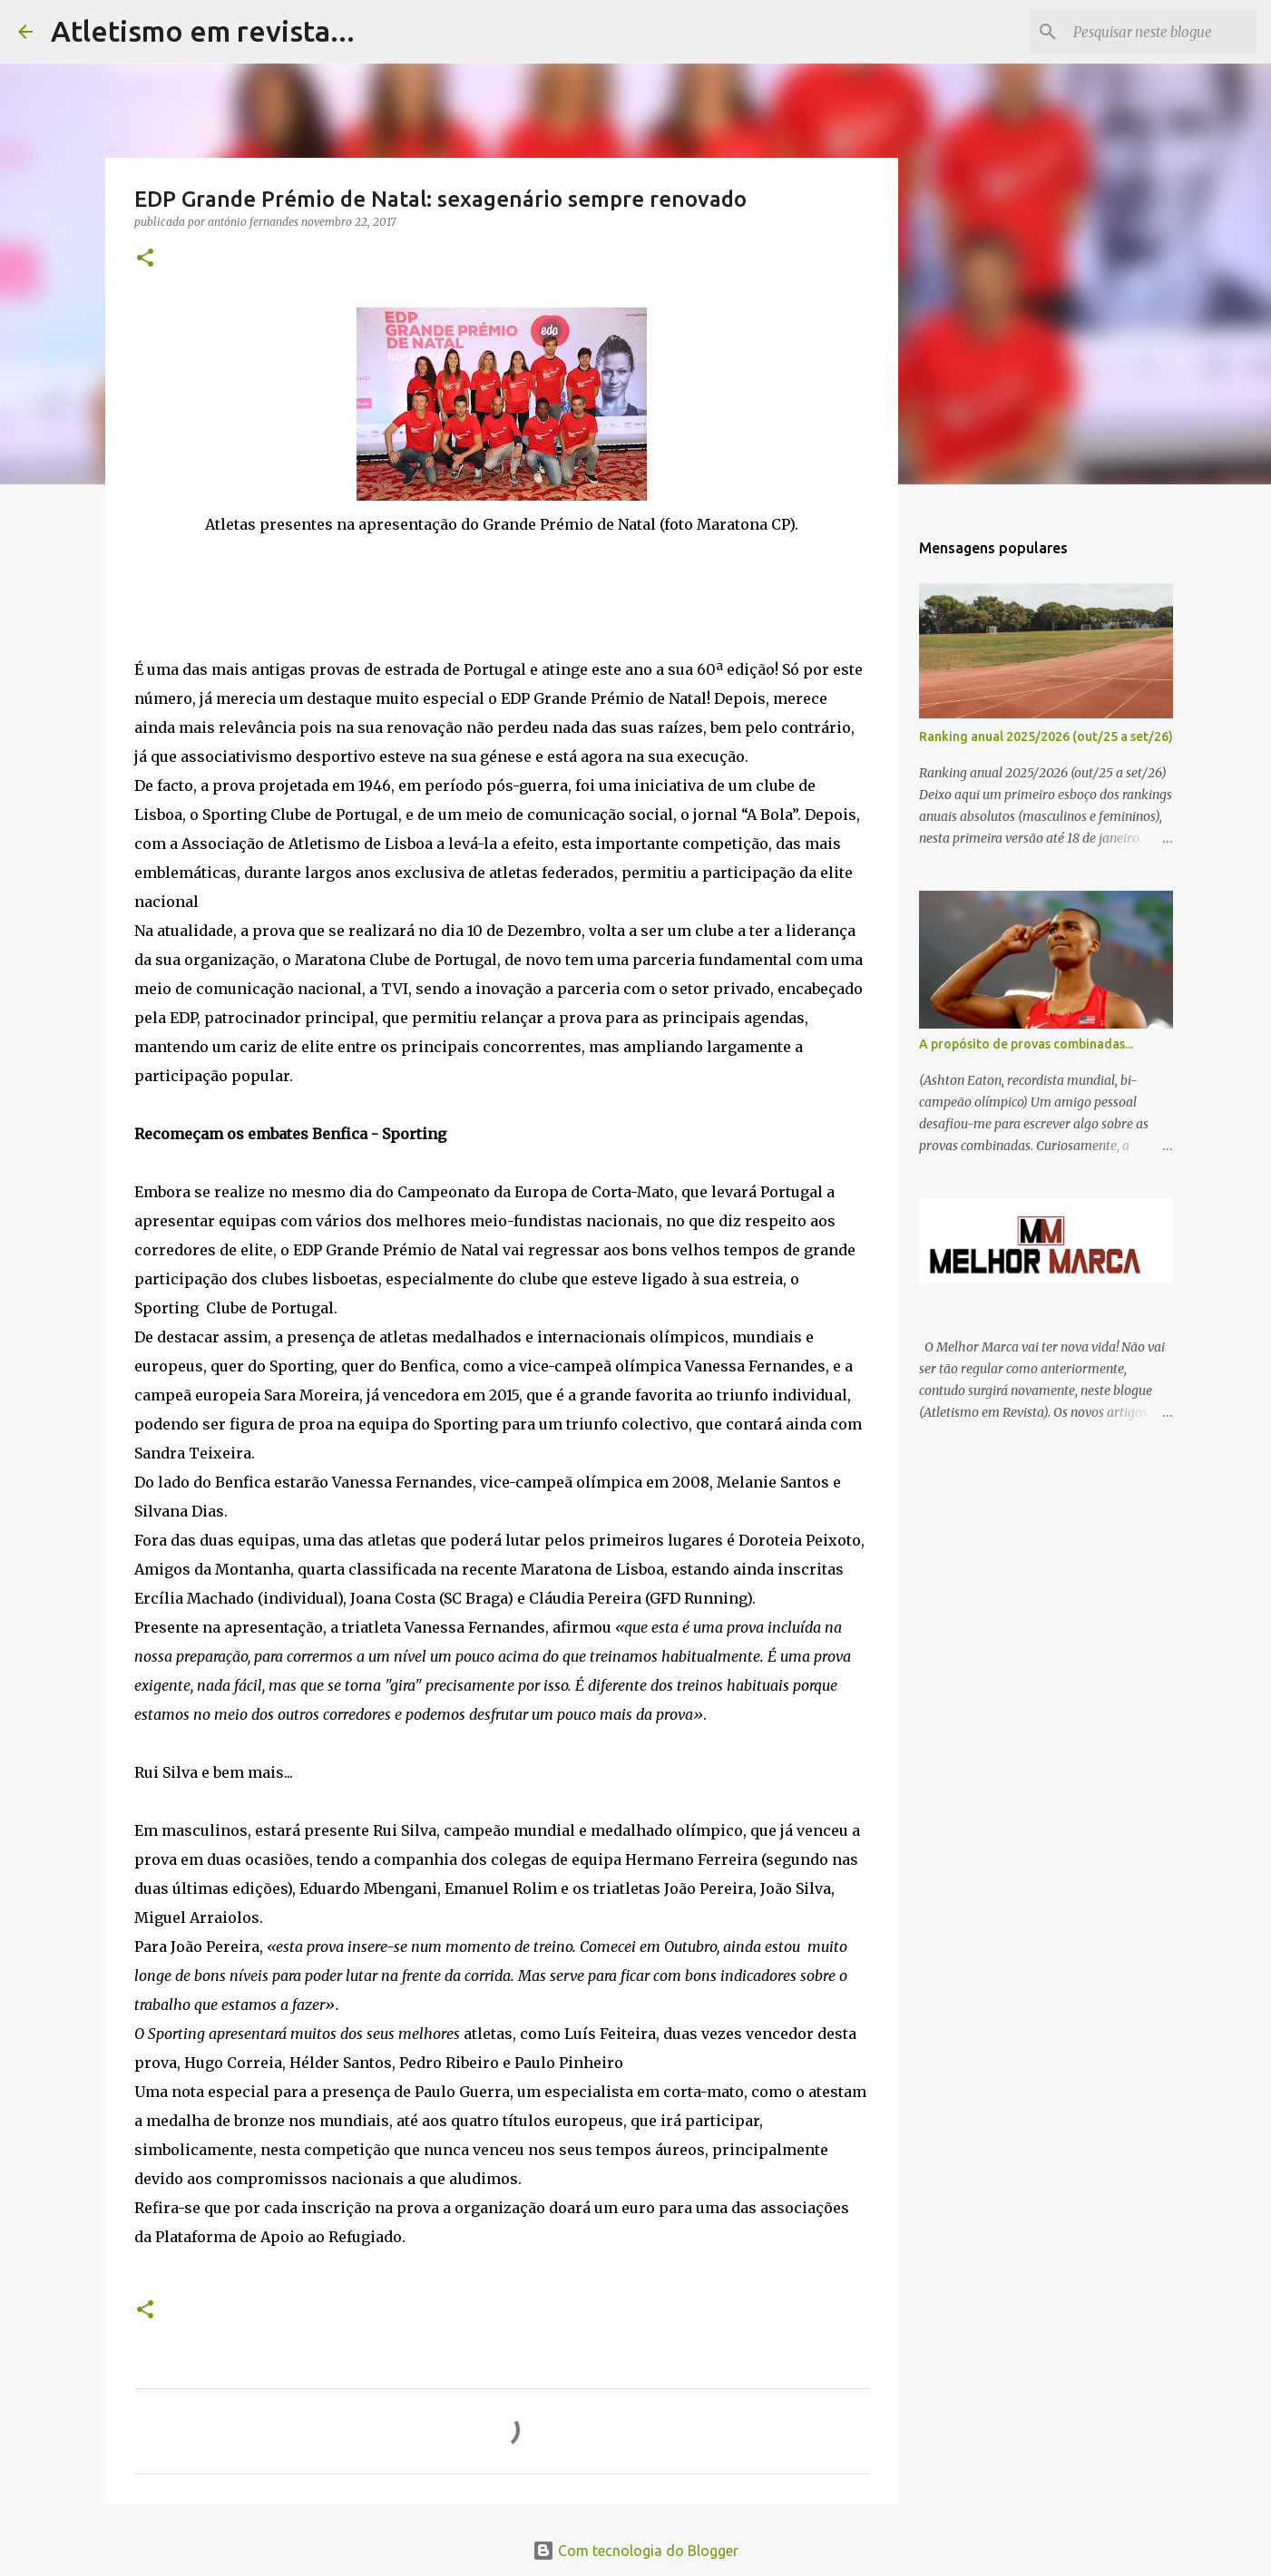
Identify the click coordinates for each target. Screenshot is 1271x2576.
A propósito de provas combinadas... (1026, 1044)
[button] (145, 259)
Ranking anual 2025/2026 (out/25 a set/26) (1046, 736)
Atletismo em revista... (203, 31)
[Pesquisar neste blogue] (1161, 32)
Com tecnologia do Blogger (635, 2550)
